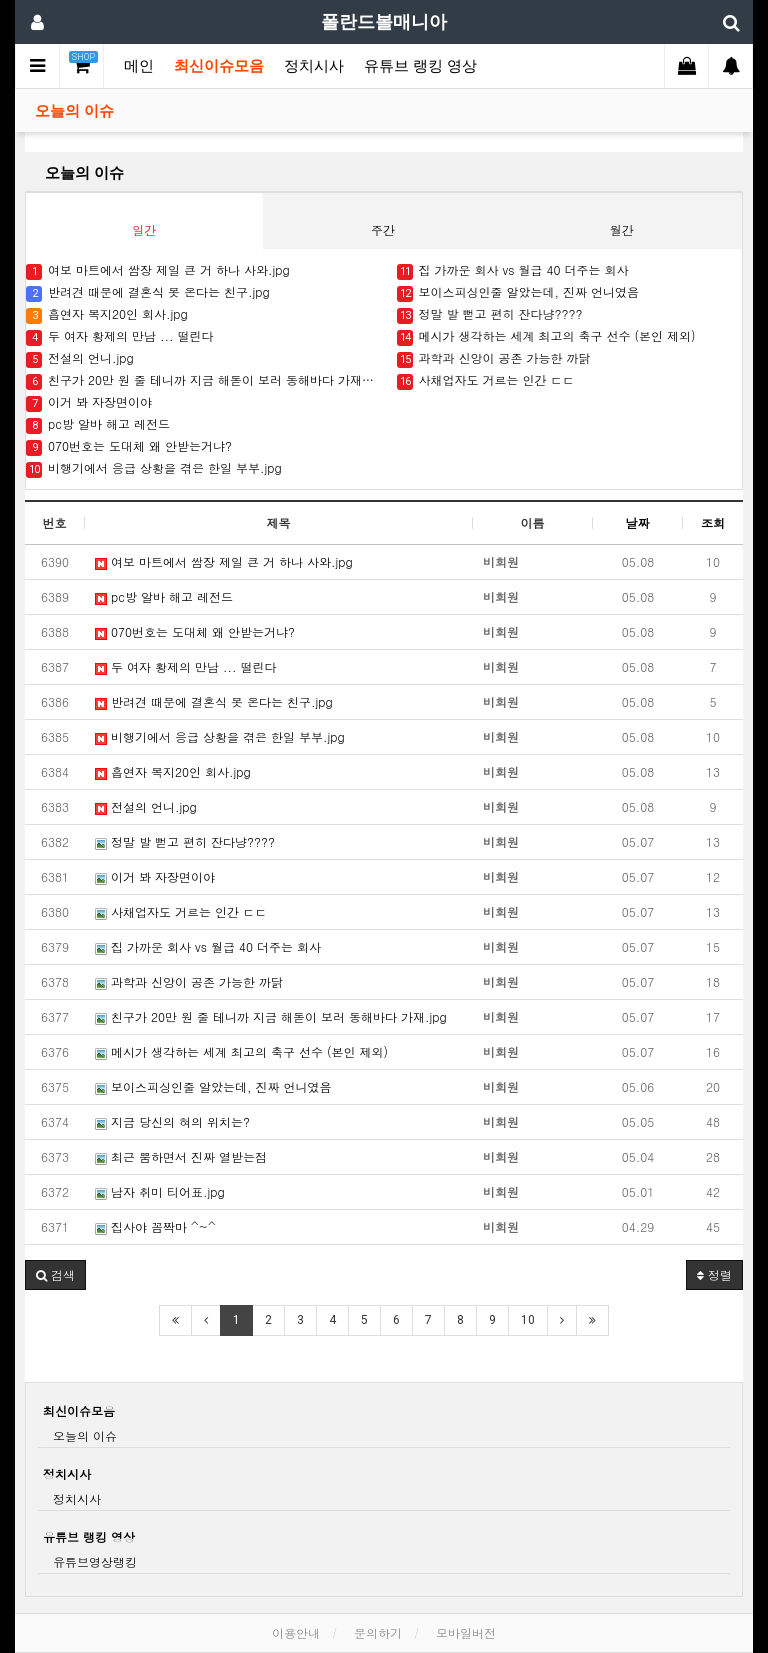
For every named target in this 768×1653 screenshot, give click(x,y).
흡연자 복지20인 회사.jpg (107, 314)
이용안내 (296, 1632)
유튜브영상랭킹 (95, 1561)
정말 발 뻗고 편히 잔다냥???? (490, 314)
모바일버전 (466, 1632)
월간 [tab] (622, 229)
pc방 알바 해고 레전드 (98, 424)
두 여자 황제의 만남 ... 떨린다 (120, 336)
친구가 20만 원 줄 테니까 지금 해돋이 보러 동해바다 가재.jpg (201, 380)
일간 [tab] (144, 229)
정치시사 (314, 66)
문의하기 (378, 1632)
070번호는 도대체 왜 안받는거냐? (129, 446)
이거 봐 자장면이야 (89, 402)
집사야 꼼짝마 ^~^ (155, 1226)
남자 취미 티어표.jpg (160, 1191)
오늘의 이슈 (74, 111)
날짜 (638, 522)
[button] (55, 1275)
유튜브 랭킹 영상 (420, 66)
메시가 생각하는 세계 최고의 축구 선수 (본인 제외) (546, 336)
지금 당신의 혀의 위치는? (172, 1121)
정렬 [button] (714, 1274)
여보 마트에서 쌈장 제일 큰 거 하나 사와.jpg (158, 270)
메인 (139, 66)
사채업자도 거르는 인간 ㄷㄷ (486, 380)
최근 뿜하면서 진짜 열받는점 (181, 1156)
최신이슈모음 (219, 66)
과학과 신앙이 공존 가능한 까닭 (494, 358)
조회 (713, 522)
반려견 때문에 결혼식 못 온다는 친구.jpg (148, 292)
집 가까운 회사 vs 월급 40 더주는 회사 (513, 270)
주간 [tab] (383, 229)
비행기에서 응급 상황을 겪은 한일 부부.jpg (154, 468)
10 (528, 1320)
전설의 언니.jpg (80, 358)
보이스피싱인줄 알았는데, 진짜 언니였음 (518, 292)
